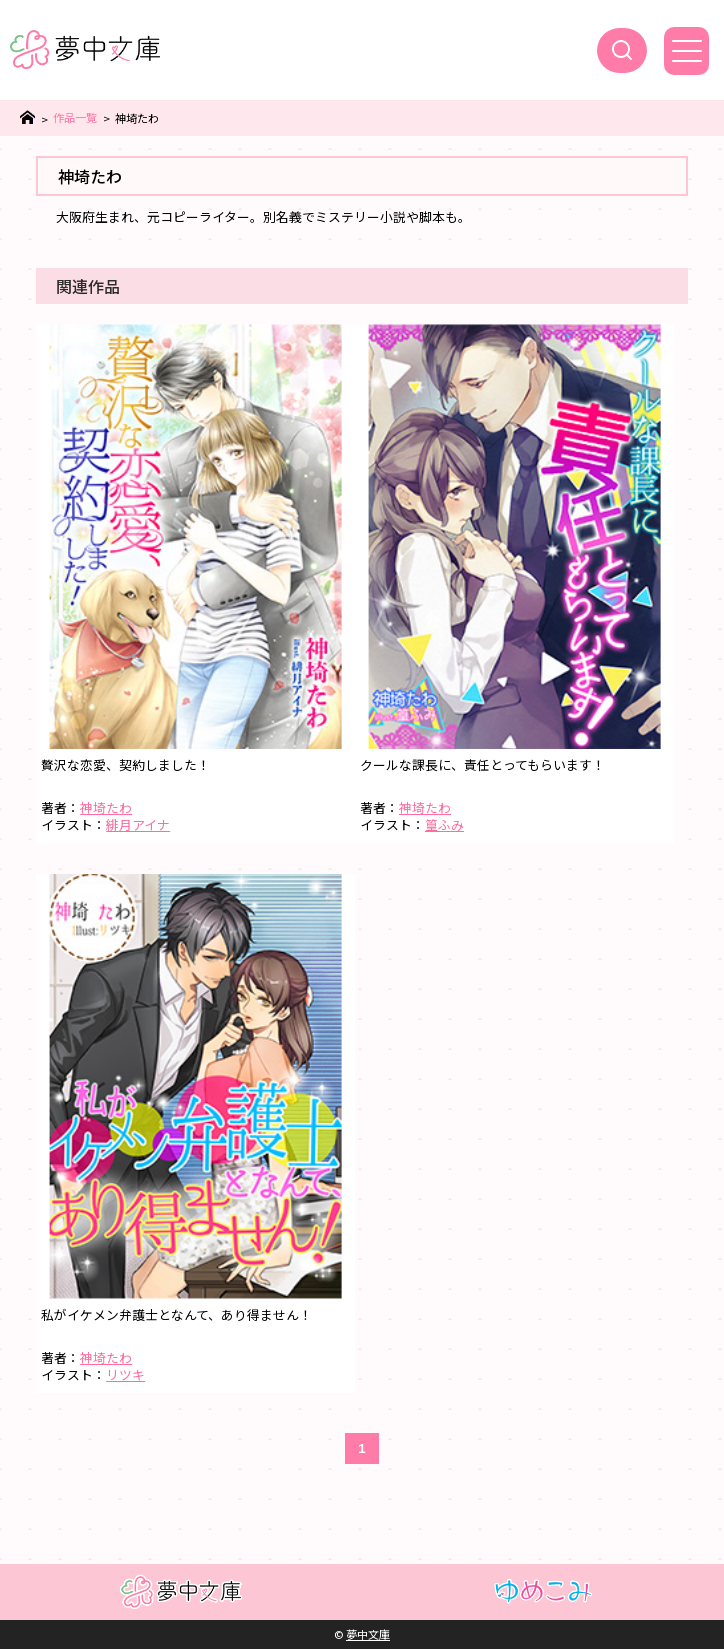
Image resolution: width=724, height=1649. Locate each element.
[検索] (622, 50)
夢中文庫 (368, 1634)
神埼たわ (106, 807)
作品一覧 (75, 117)
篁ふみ (444, 824)
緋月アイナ (138, 824)
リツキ (125, 1374)
